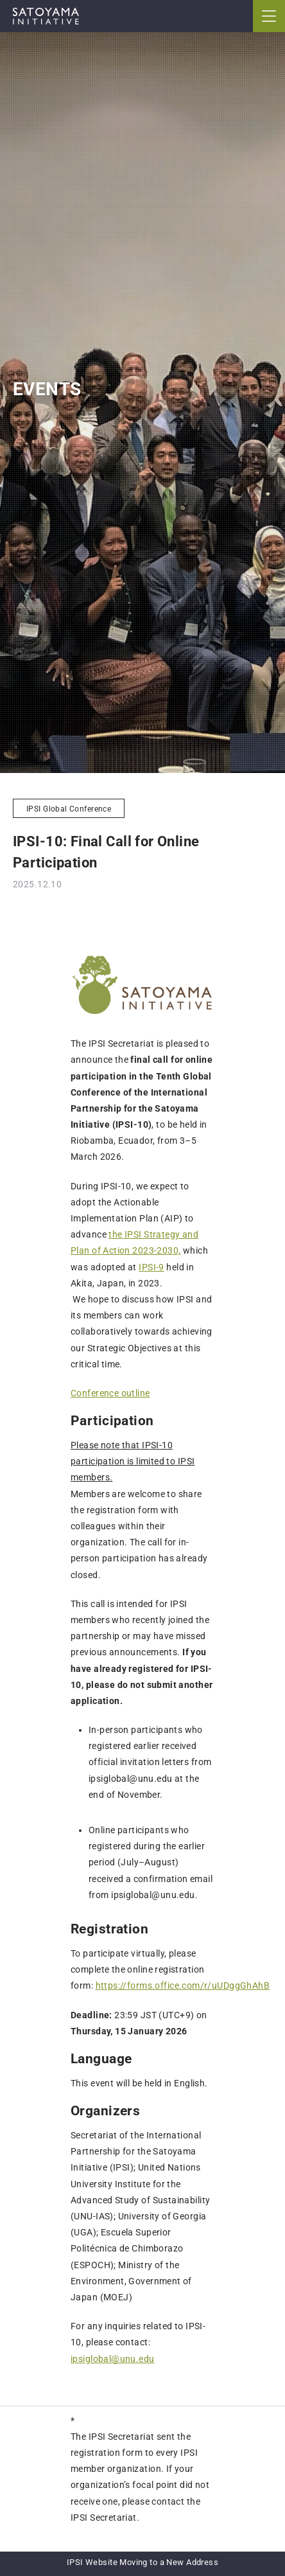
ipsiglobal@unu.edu (113, 2359)
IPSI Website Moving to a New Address (142, 2562)
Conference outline (110, 1393)
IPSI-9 (151, 1267)
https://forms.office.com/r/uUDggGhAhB (183, 1985)
